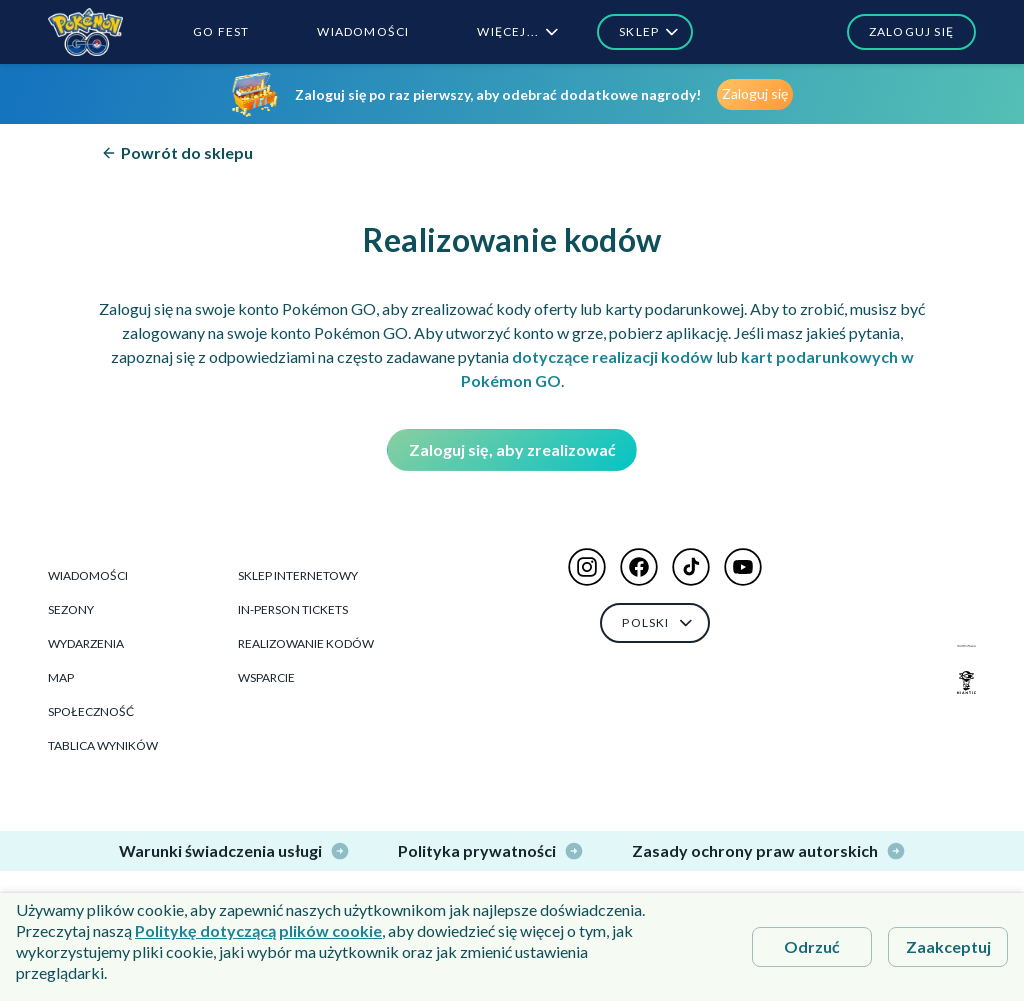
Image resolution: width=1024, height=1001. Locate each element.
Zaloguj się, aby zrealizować (512, 449)
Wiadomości (88, 575)
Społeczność (91, 711)
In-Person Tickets (293, 609)
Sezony (71, 609)
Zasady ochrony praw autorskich (769, 851)
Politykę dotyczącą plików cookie (258, 930)
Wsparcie (266, 677)
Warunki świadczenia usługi (234, 851)
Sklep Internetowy (298, 575)
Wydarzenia (86, 643)
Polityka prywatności (491, 851)
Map (61, 677)
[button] (901, 32)
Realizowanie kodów (306, 643)
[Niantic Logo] (966, 682)
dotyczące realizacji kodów (612, 356)
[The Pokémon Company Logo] (966, 646)
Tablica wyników (103, 745)
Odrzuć (812, 946)
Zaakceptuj (948, 946)
